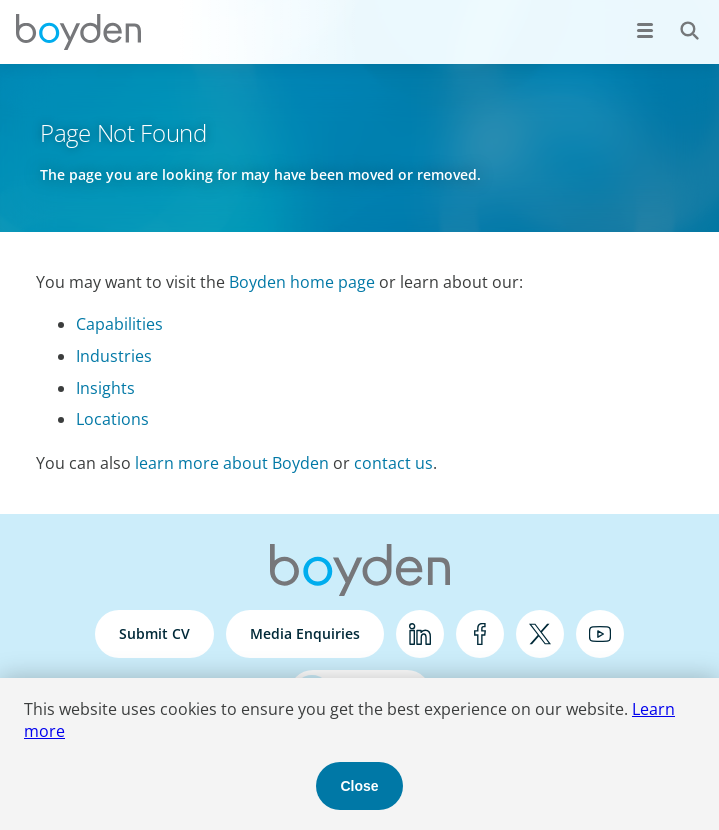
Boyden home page (302, 282)
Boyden (78, 32)
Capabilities (119, 324)
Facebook (480, 634)
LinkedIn (420, 634)
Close (359, 786)
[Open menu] (645, 30)
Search (678, 19)
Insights (105, 388)
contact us (393, 463)
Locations (112, 419)
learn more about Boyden (232, 463)
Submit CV (154, 633)
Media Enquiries (305, 633)
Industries (114, 356)
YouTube (600, 634)
